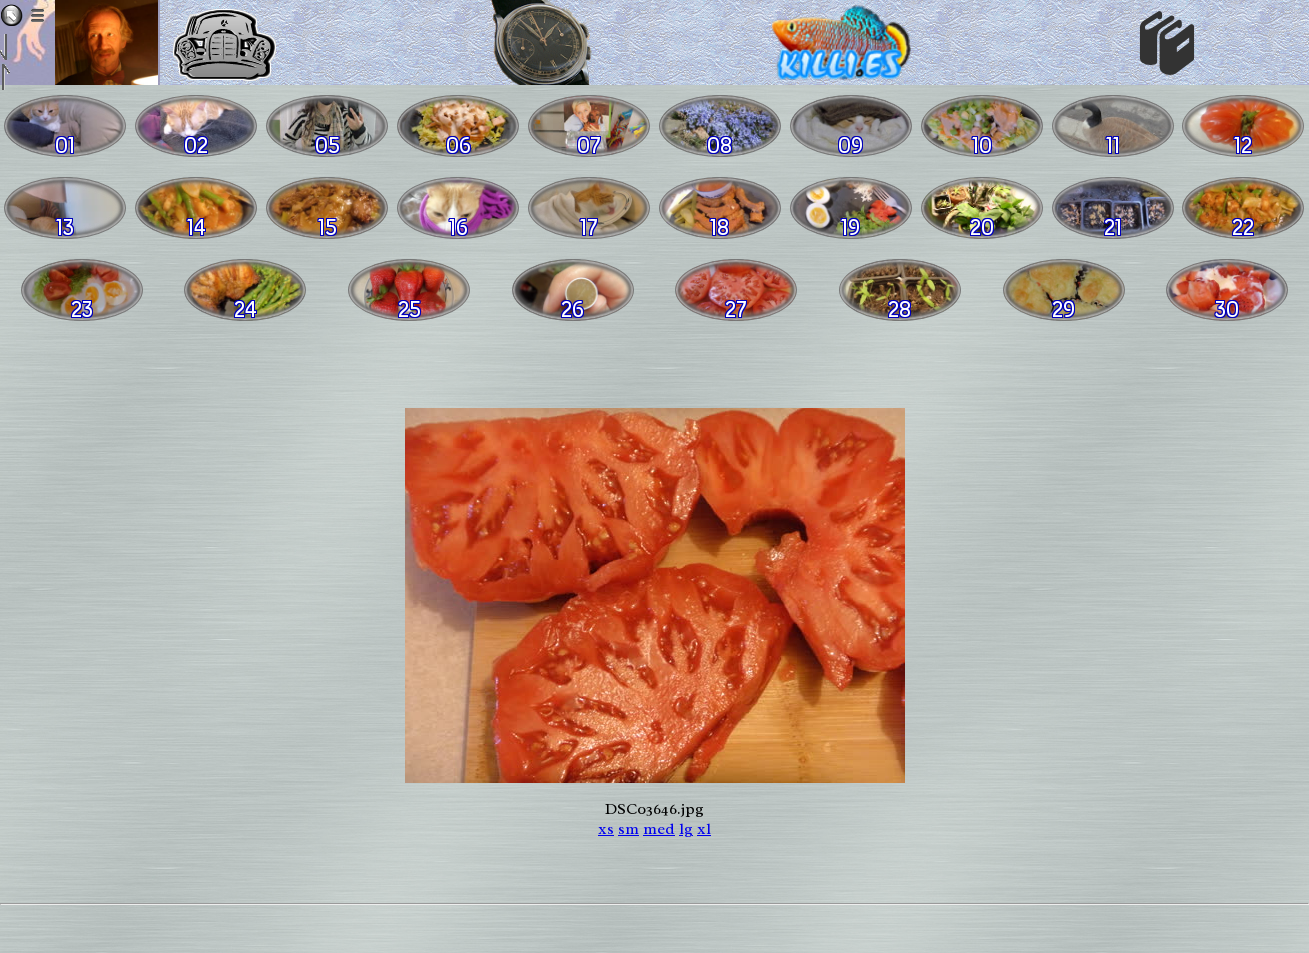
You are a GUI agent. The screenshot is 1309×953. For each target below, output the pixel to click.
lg (686, 829)
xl (704, 829)
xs (606, 829)
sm (628, 829)
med (659, 829)
